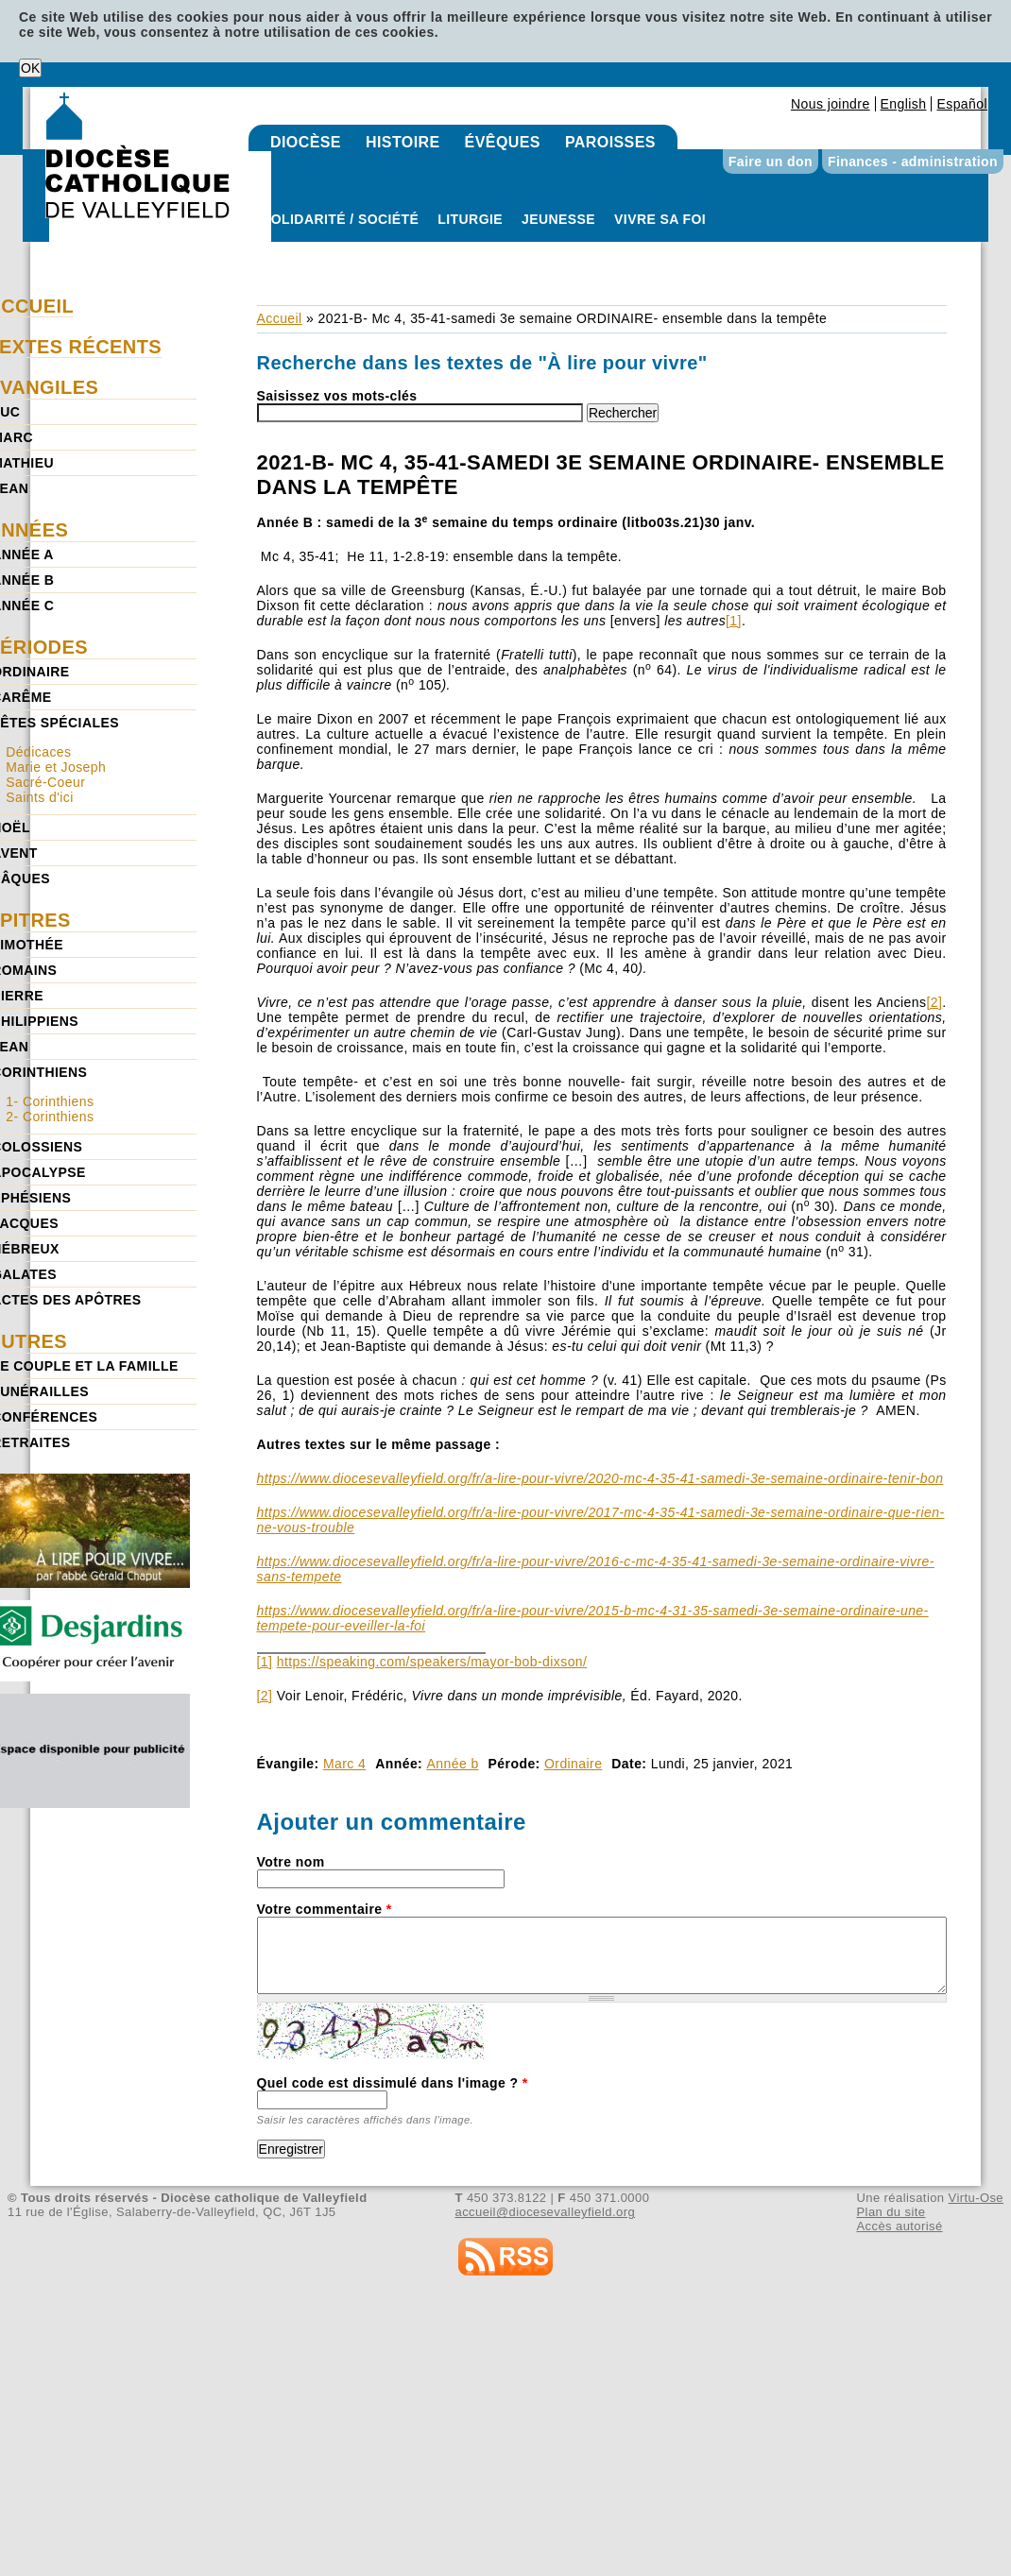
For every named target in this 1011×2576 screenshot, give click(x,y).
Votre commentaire (324, 1909)
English (904, 103)
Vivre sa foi (660, 219)
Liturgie (470, 219)
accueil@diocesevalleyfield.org (545, 2212)
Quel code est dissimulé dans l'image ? (392, 2082)
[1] (734, 620)
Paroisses (610, 142)
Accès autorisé (899, 2226)
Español (961, 103)
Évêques (502, 142)
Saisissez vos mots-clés (337, 395)
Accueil (279, 318)
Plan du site (890, 2212)
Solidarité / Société (340, 219)
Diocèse (305, 142)
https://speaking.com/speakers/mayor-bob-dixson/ (432, 1661)
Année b (453, 1763)
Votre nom (291, 1861)
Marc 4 (344, 1763)
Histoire (403, 142)
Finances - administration (913, 161)
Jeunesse (558, 219)
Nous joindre (830, 103)
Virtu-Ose (976, 2198)
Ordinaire (573, 1763)
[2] (934, 1002)
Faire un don (770, 161)
